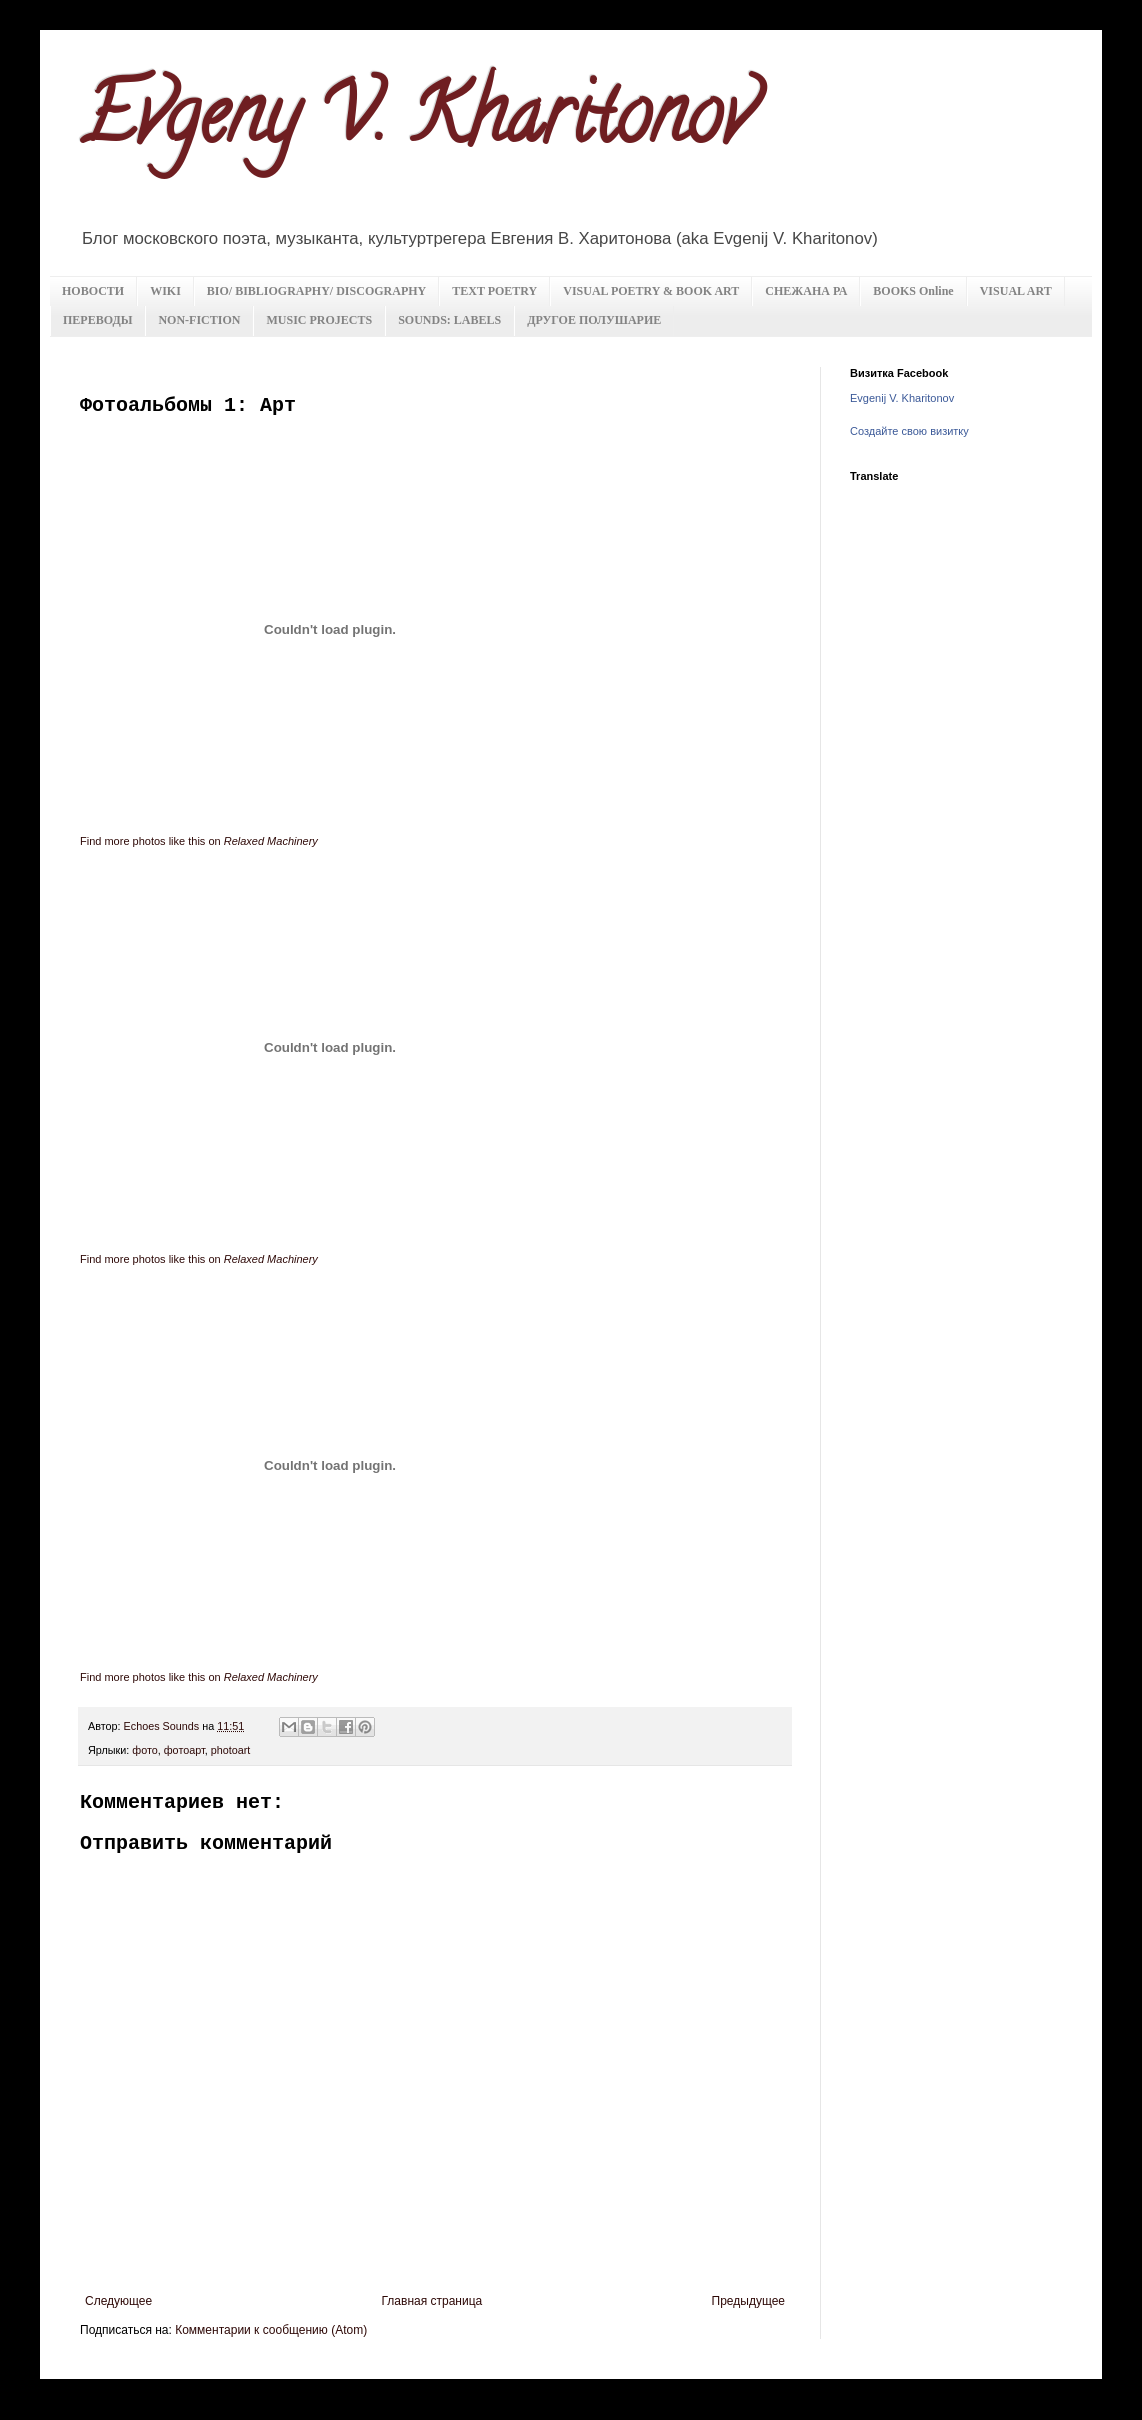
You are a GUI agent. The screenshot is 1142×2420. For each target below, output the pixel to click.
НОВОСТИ (93, 291)
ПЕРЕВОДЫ (97, 320)
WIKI (165, 291)
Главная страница (432, 2301)
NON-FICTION (199, 320)
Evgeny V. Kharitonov (415, 124)
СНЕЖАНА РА (806, 291)
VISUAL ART (1016, 291)
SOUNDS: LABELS (449, 320)
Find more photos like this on (199, 841)
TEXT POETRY (494, 291)
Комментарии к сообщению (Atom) (271, 2330)
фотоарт (184, 1750)
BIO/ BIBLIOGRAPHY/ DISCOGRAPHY (316, 291)
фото (144, 1750)
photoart (231, 1750)
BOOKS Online (913, 291)
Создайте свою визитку (909, 431)
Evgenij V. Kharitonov (902, 398)
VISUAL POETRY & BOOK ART (651, 291)
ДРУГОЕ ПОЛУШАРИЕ (594, 320)
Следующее (118, 2301)
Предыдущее (748, 2301)
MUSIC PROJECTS (319, 320)
